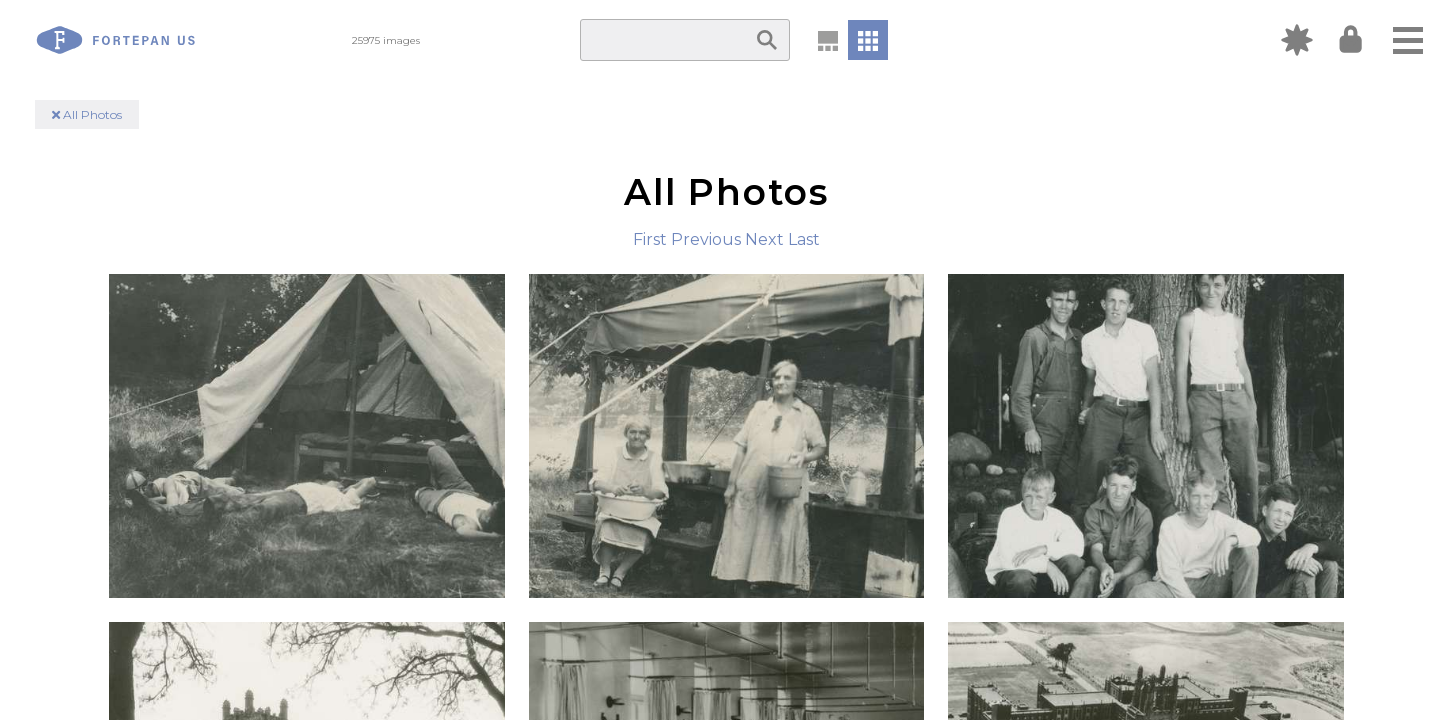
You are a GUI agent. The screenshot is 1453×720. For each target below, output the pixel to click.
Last (804, 239)
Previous (706, 239)
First (650, 239)
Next (764, 239)
